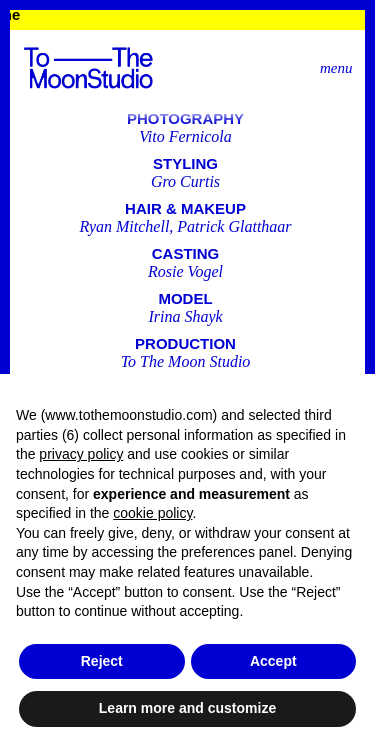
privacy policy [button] (81, 454)
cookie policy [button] (152, 513)
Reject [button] (102, 661)
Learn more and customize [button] (187, 708)
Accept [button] (273, 661)
